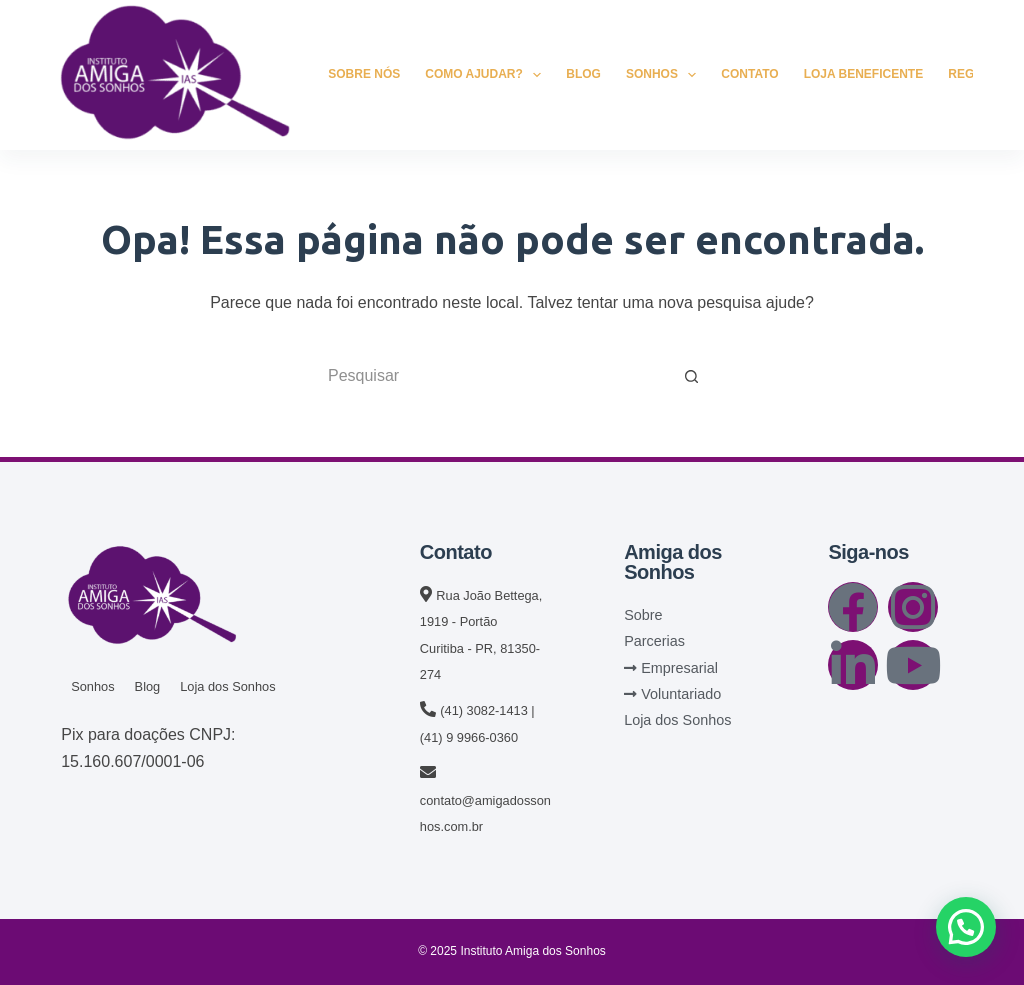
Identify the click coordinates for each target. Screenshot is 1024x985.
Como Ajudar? (487, 75)
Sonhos (665, 75)
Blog (583, 74)
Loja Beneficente (864, 74)
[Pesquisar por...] (492, 376)
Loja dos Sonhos (227, 686)
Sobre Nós (364, 74)
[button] (966, 927)
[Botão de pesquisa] (692, 376)
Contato (749, 74)
